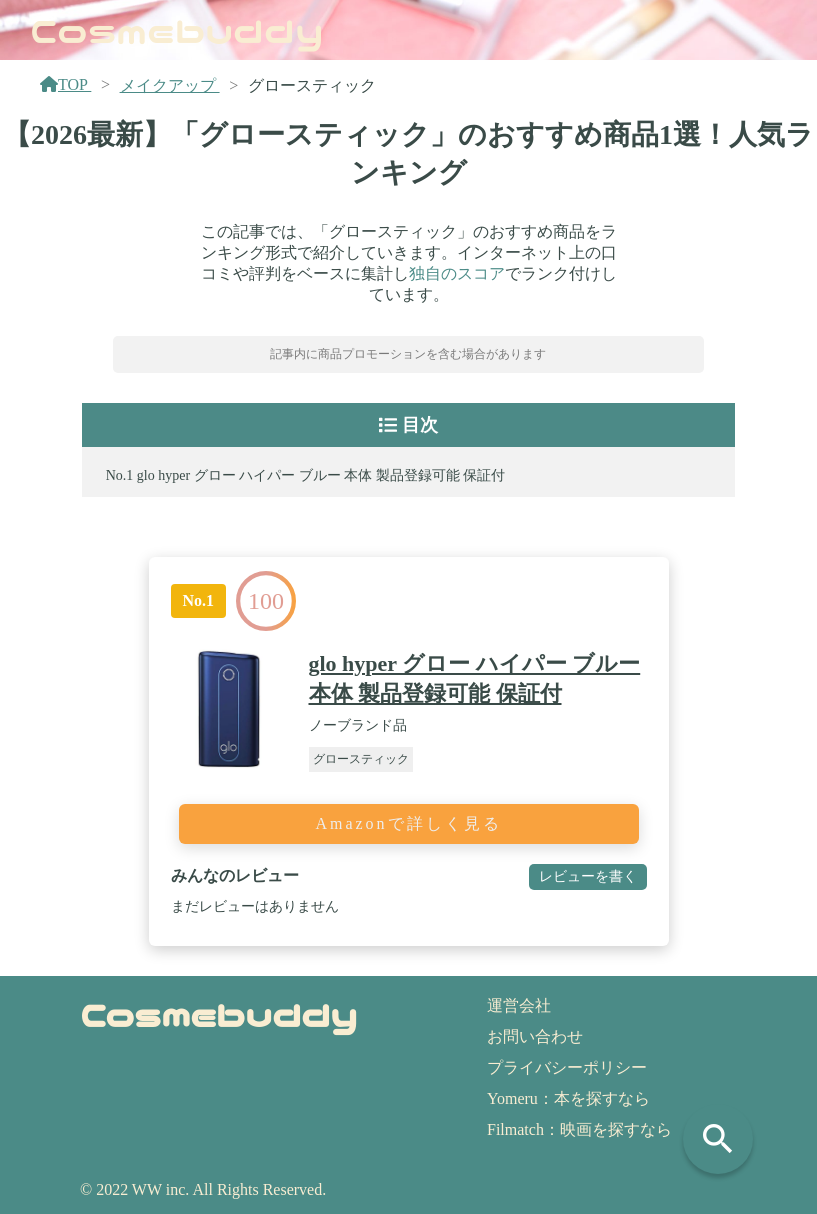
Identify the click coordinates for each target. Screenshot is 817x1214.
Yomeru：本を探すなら (568, 1098)
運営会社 (519, 1005)
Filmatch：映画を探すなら (579, 1129)
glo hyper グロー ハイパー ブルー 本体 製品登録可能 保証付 (321, 475)
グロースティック (361, 759)
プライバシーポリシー (567, 1067)
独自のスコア (457, 273)
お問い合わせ (535, 1036)
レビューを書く (588, 876)
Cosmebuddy (177, 29)
